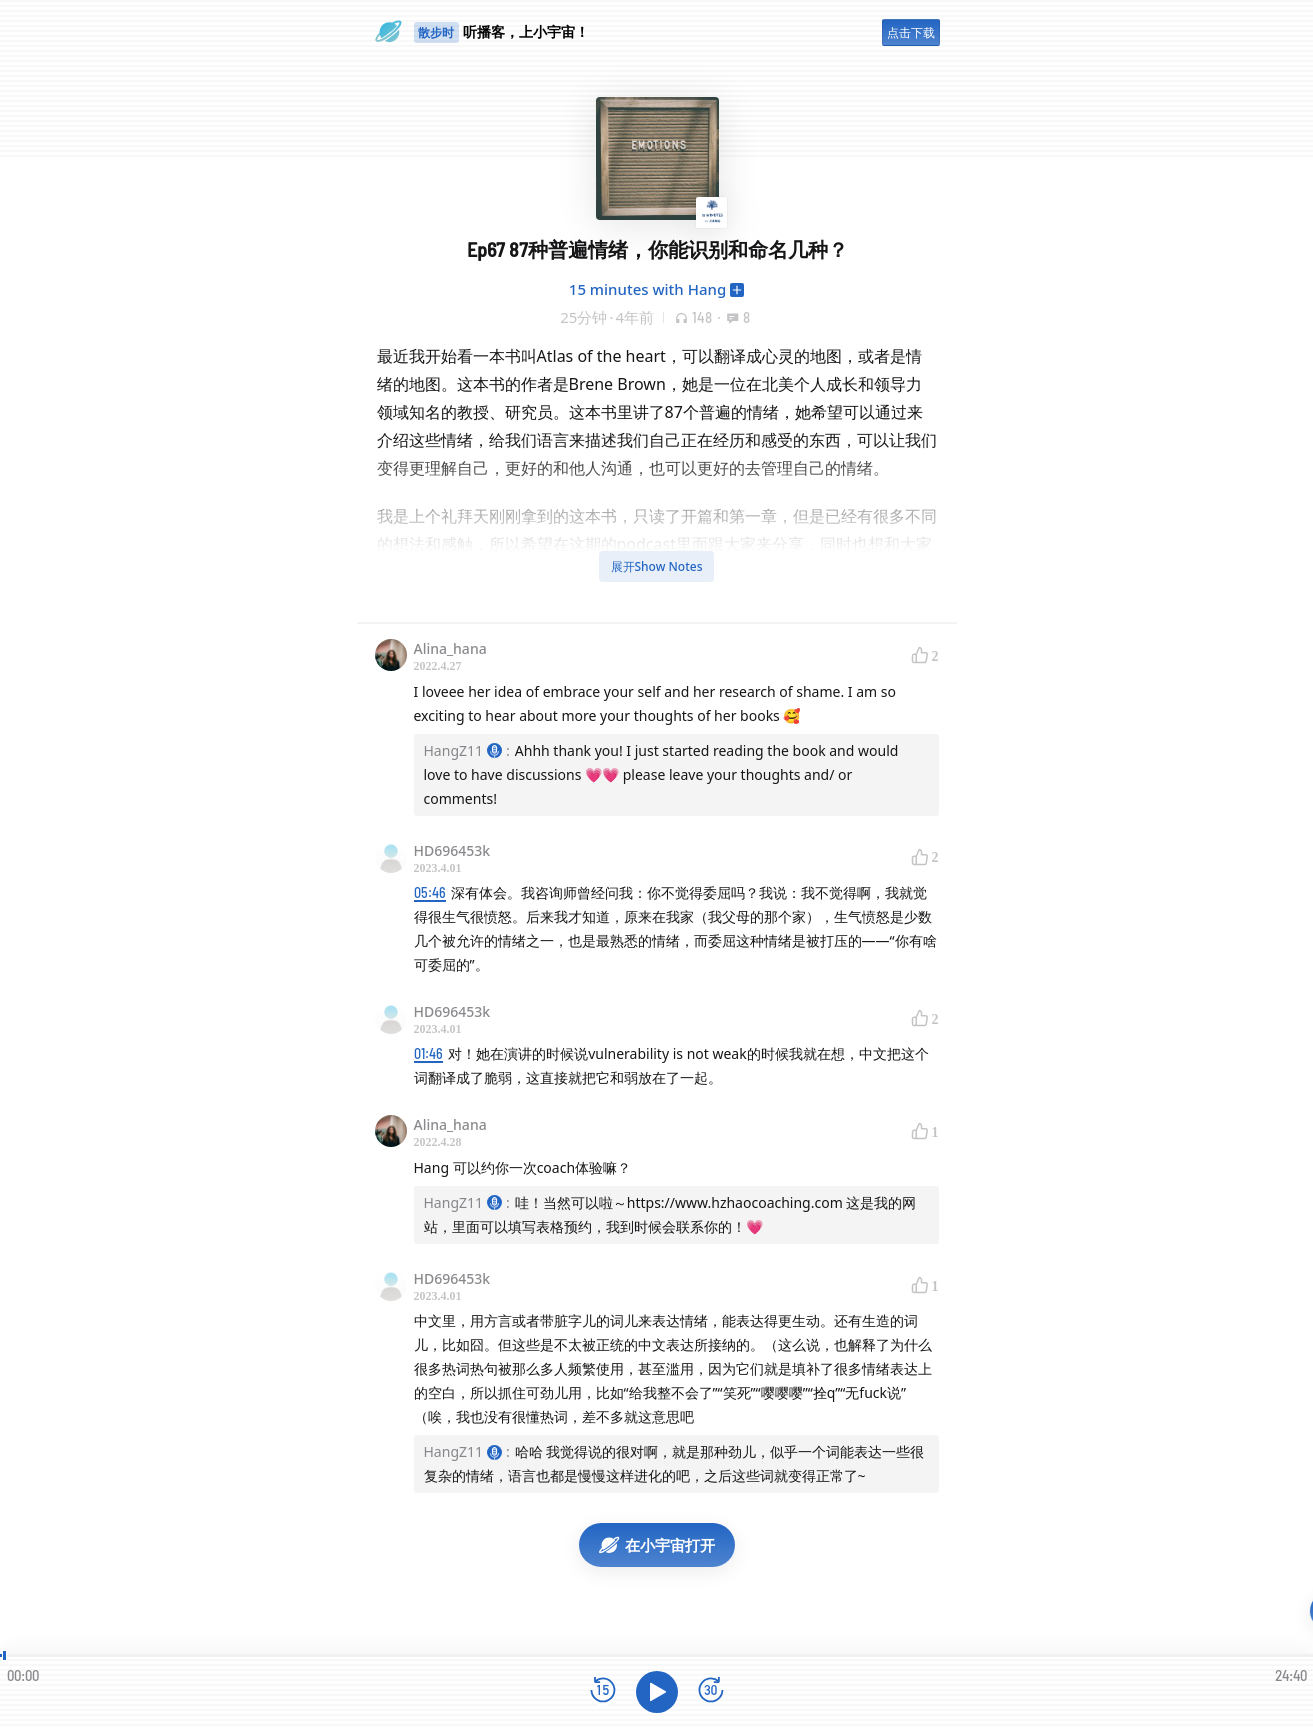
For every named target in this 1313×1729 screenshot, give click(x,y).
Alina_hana (450, 648)
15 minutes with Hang (647, 289)
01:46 (428, 1053)
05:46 (430, 892)
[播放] (657, 1692)
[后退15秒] (603, 1691)
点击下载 (911, 32)
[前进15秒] (711, 1691)
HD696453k (452, 850)
